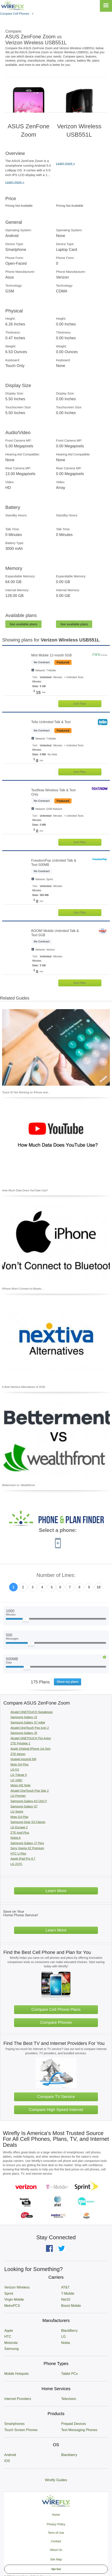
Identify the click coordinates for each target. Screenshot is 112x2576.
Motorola (10, 2343)
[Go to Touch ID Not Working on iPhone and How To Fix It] (56, 1047)
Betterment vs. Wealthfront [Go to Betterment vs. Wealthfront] (18, 1485)
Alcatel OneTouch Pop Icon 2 (29, 1727)
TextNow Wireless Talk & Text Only (53, 792)
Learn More (56, 1890)
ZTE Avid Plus (19, 1832)
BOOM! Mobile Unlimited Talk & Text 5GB (55, 933)
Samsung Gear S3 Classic (27, 1822)
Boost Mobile (71, 2305)
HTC (7, 2336)
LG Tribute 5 (18, 1775)
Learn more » (14, 182)
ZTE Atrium (17, 1754)
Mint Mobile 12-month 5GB (51, 655)
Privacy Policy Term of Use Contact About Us (56, 2537)
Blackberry (69, 2455)
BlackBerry (69, 2330)
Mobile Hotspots (16, 2373)
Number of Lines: (56, 1575)
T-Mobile (67, 2293)
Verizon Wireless (17, 2287)
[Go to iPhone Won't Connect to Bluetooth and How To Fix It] (56, 1243)
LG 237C (16, 1864)
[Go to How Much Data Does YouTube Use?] (56, 1145)
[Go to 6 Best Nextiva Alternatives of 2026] (56, 1342)
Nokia (65, 2343)
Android (10, 2455)
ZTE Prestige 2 (20, 1743)
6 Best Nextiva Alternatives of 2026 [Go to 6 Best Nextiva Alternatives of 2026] (23, 1386)
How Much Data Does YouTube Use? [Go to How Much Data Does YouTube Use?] (25, 1190)
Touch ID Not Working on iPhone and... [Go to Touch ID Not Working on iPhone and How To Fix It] (26, 1092)
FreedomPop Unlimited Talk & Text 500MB (53, 863)
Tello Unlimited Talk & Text (51, 722)
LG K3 (14, 1769)
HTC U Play (18, 1853)
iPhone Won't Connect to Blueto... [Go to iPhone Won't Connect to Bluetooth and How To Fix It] (22, 1288)
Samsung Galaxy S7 (24, 1806)
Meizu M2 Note (20, 1785)
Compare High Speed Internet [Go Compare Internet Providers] (56, 2109)
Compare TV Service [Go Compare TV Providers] (56, 2096)
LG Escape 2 (19, 1827)
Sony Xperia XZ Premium (27, 1848)
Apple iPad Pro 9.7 (22, 1858)
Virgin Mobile (14, 2299)
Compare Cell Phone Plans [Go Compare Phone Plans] (55, 2009)
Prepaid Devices (73, 2424)
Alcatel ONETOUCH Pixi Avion (30, 1738)
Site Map (56, 2559)
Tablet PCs (69, 2373)
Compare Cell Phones (14, 13)
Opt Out (56, 2569)
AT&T (65, 2287)
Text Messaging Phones (79, 2430)
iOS (7, 2461)
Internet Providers (17, 2399)
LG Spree (16, 1811)
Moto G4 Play (19, 1817)
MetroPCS (12, 2305)
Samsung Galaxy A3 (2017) (28, 1801)
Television (68, 2399)
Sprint (8, 2293)
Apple (8, 2330)
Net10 (65, 2299)
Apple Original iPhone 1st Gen (30, 1748)
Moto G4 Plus (19, 1764)
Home (56, 2514)
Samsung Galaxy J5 (23, 1733)
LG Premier (18, 1795)
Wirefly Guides (56, 2480)
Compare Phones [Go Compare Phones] (56, 2022)
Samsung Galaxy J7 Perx (27, 1843)
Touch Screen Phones (21, 2430)
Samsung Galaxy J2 (23, 1717)
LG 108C (16, 1780)
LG (63, 2336)
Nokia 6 (15, 1837)
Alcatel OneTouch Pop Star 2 (29, 1790)
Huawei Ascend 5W (23, 1759)
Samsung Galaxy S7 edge (27, 1722)
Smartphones (14, 2424)
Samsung (11, 2349)
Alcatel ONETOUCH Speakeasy (31, 1712)
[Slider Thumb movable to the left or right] (26, 1620)
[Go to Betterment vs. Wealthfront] (56, 1440)
